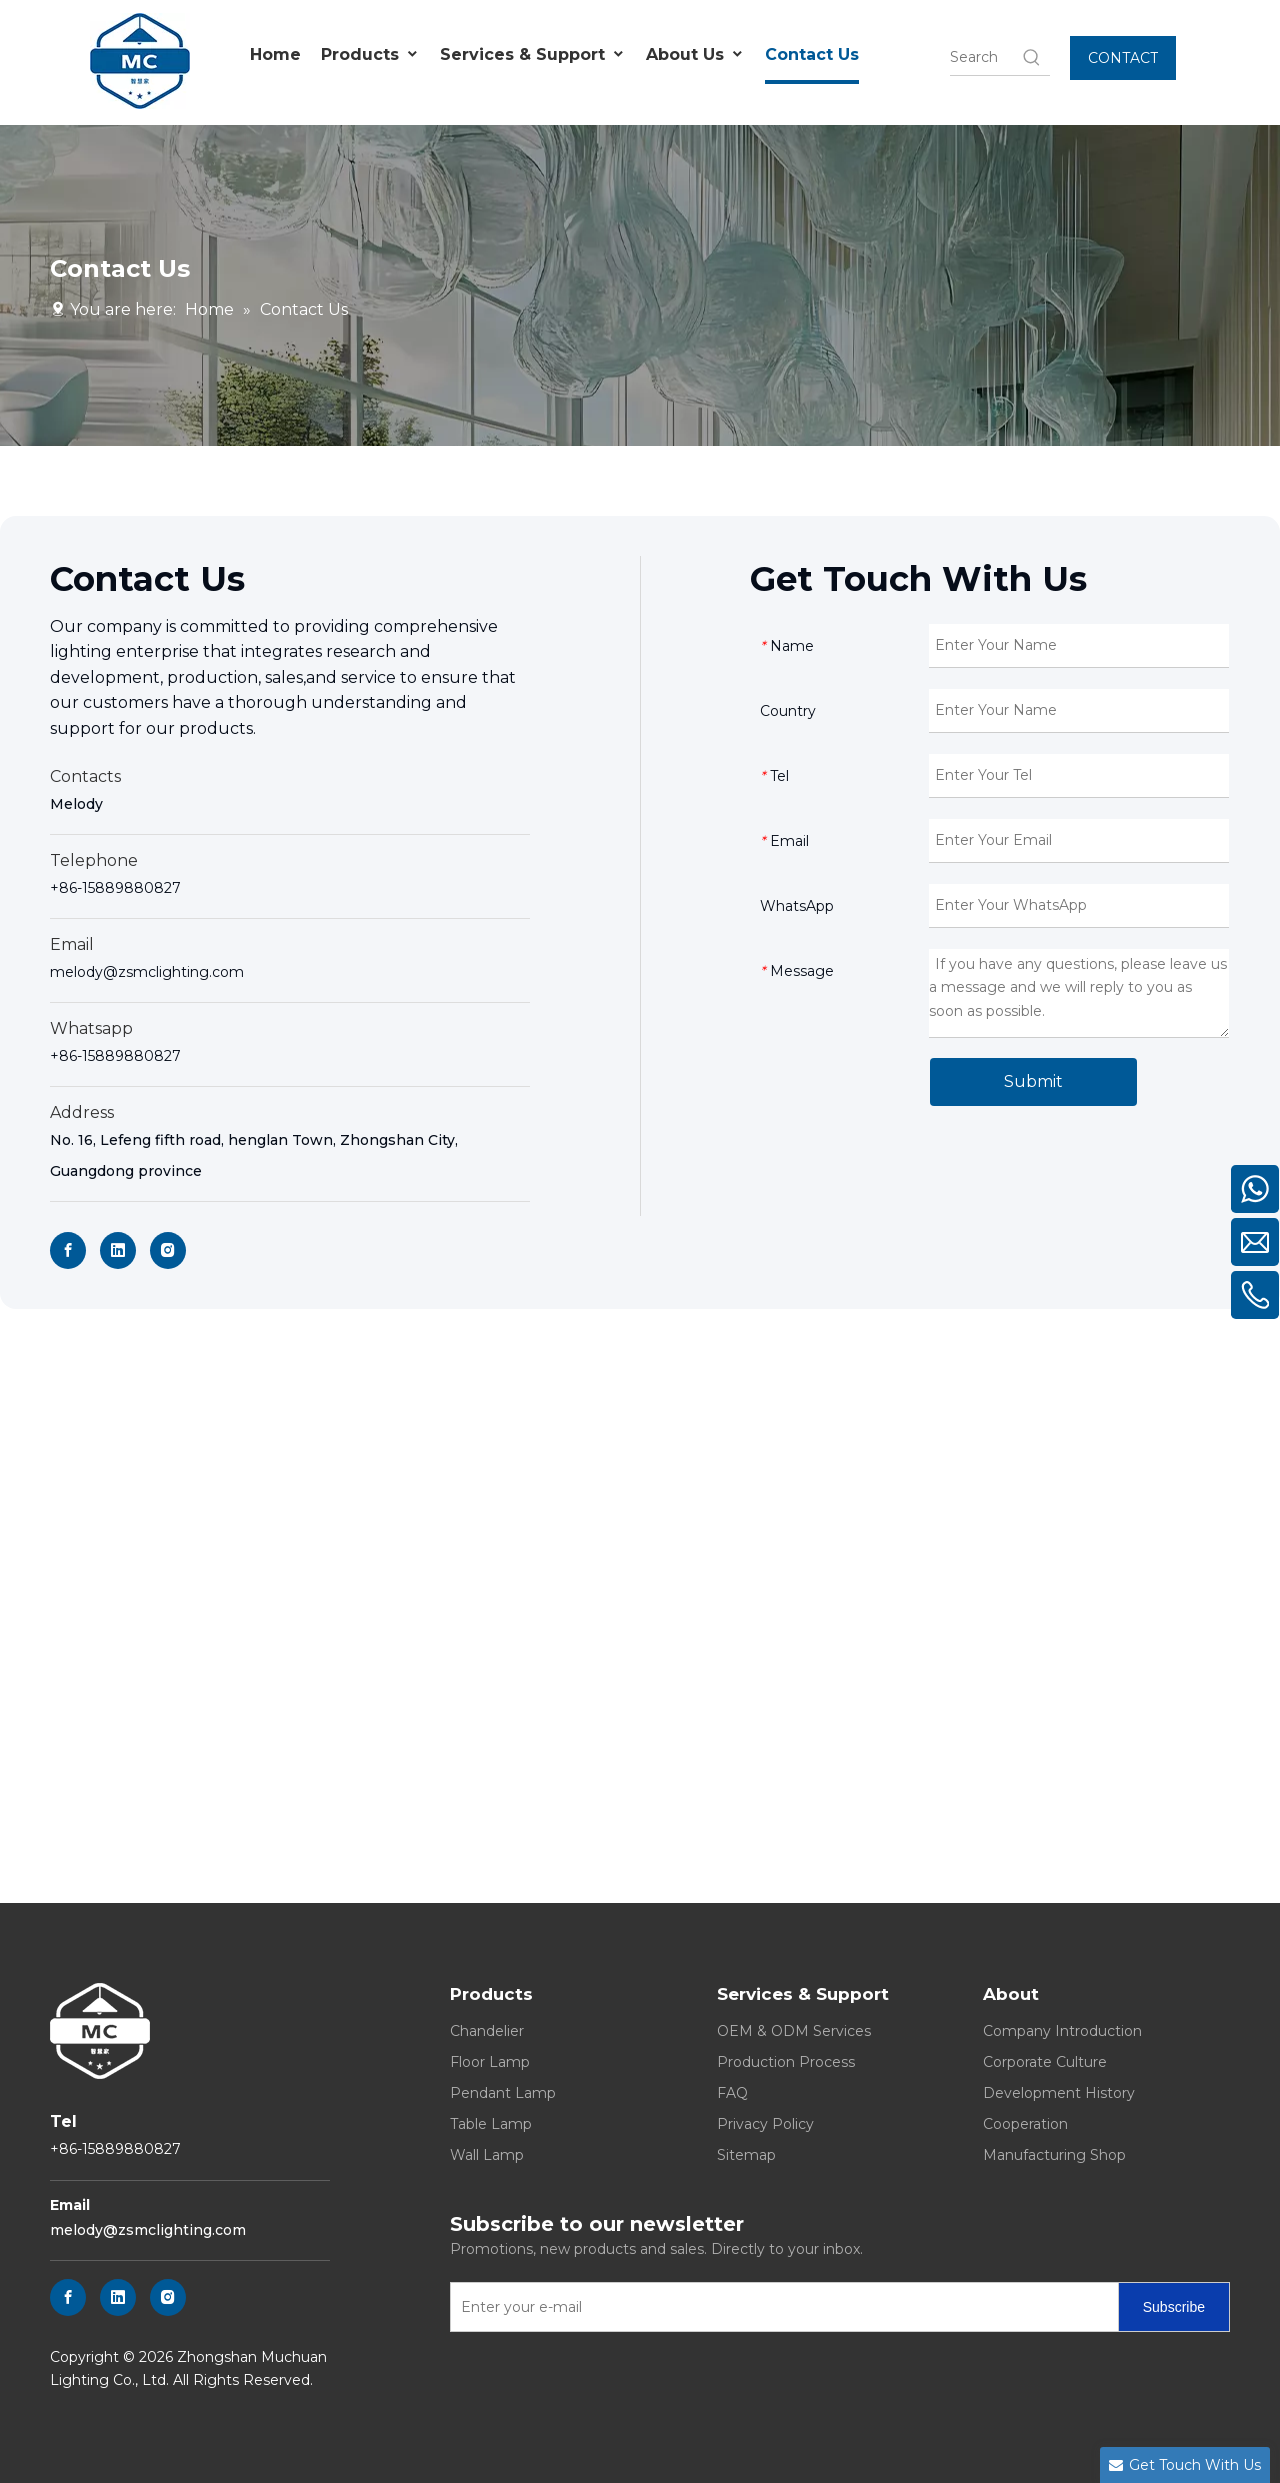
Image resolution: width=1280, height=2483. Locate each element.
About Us (695, 55)
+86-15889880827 (115, 888)
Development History (1059, 2093)
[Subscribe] (1174, 2307)
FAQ (732, 2093)
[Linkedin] (118, 1250)
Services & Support (533, 55)
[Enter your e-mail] (780, 2307)
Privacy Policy (765, 2124)
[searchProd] (985, 57)
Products (370, 55)
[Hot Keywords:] (1032, 57)
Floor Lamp (490, 2062)
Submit (1033, 1081)
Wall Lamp (487, 2155)
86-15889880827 (120, 1056)
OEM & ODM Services (794, 2031)
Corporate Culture (1045, 2062)
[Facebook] (68, 1250)
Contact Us (812, 54)
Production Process (786, 2062)
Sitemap (746, 2155)
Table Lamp (491, 2124)
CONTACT (1123, 58)
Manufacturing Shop (1054, 2155)
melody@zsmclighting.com (147, 972)
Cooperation (1025, 2124)
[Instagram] (168, 1250)
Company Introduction (1062, 2031)
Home (275, 54)
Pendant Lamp (503, 2093)
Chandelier (487, 2031)
